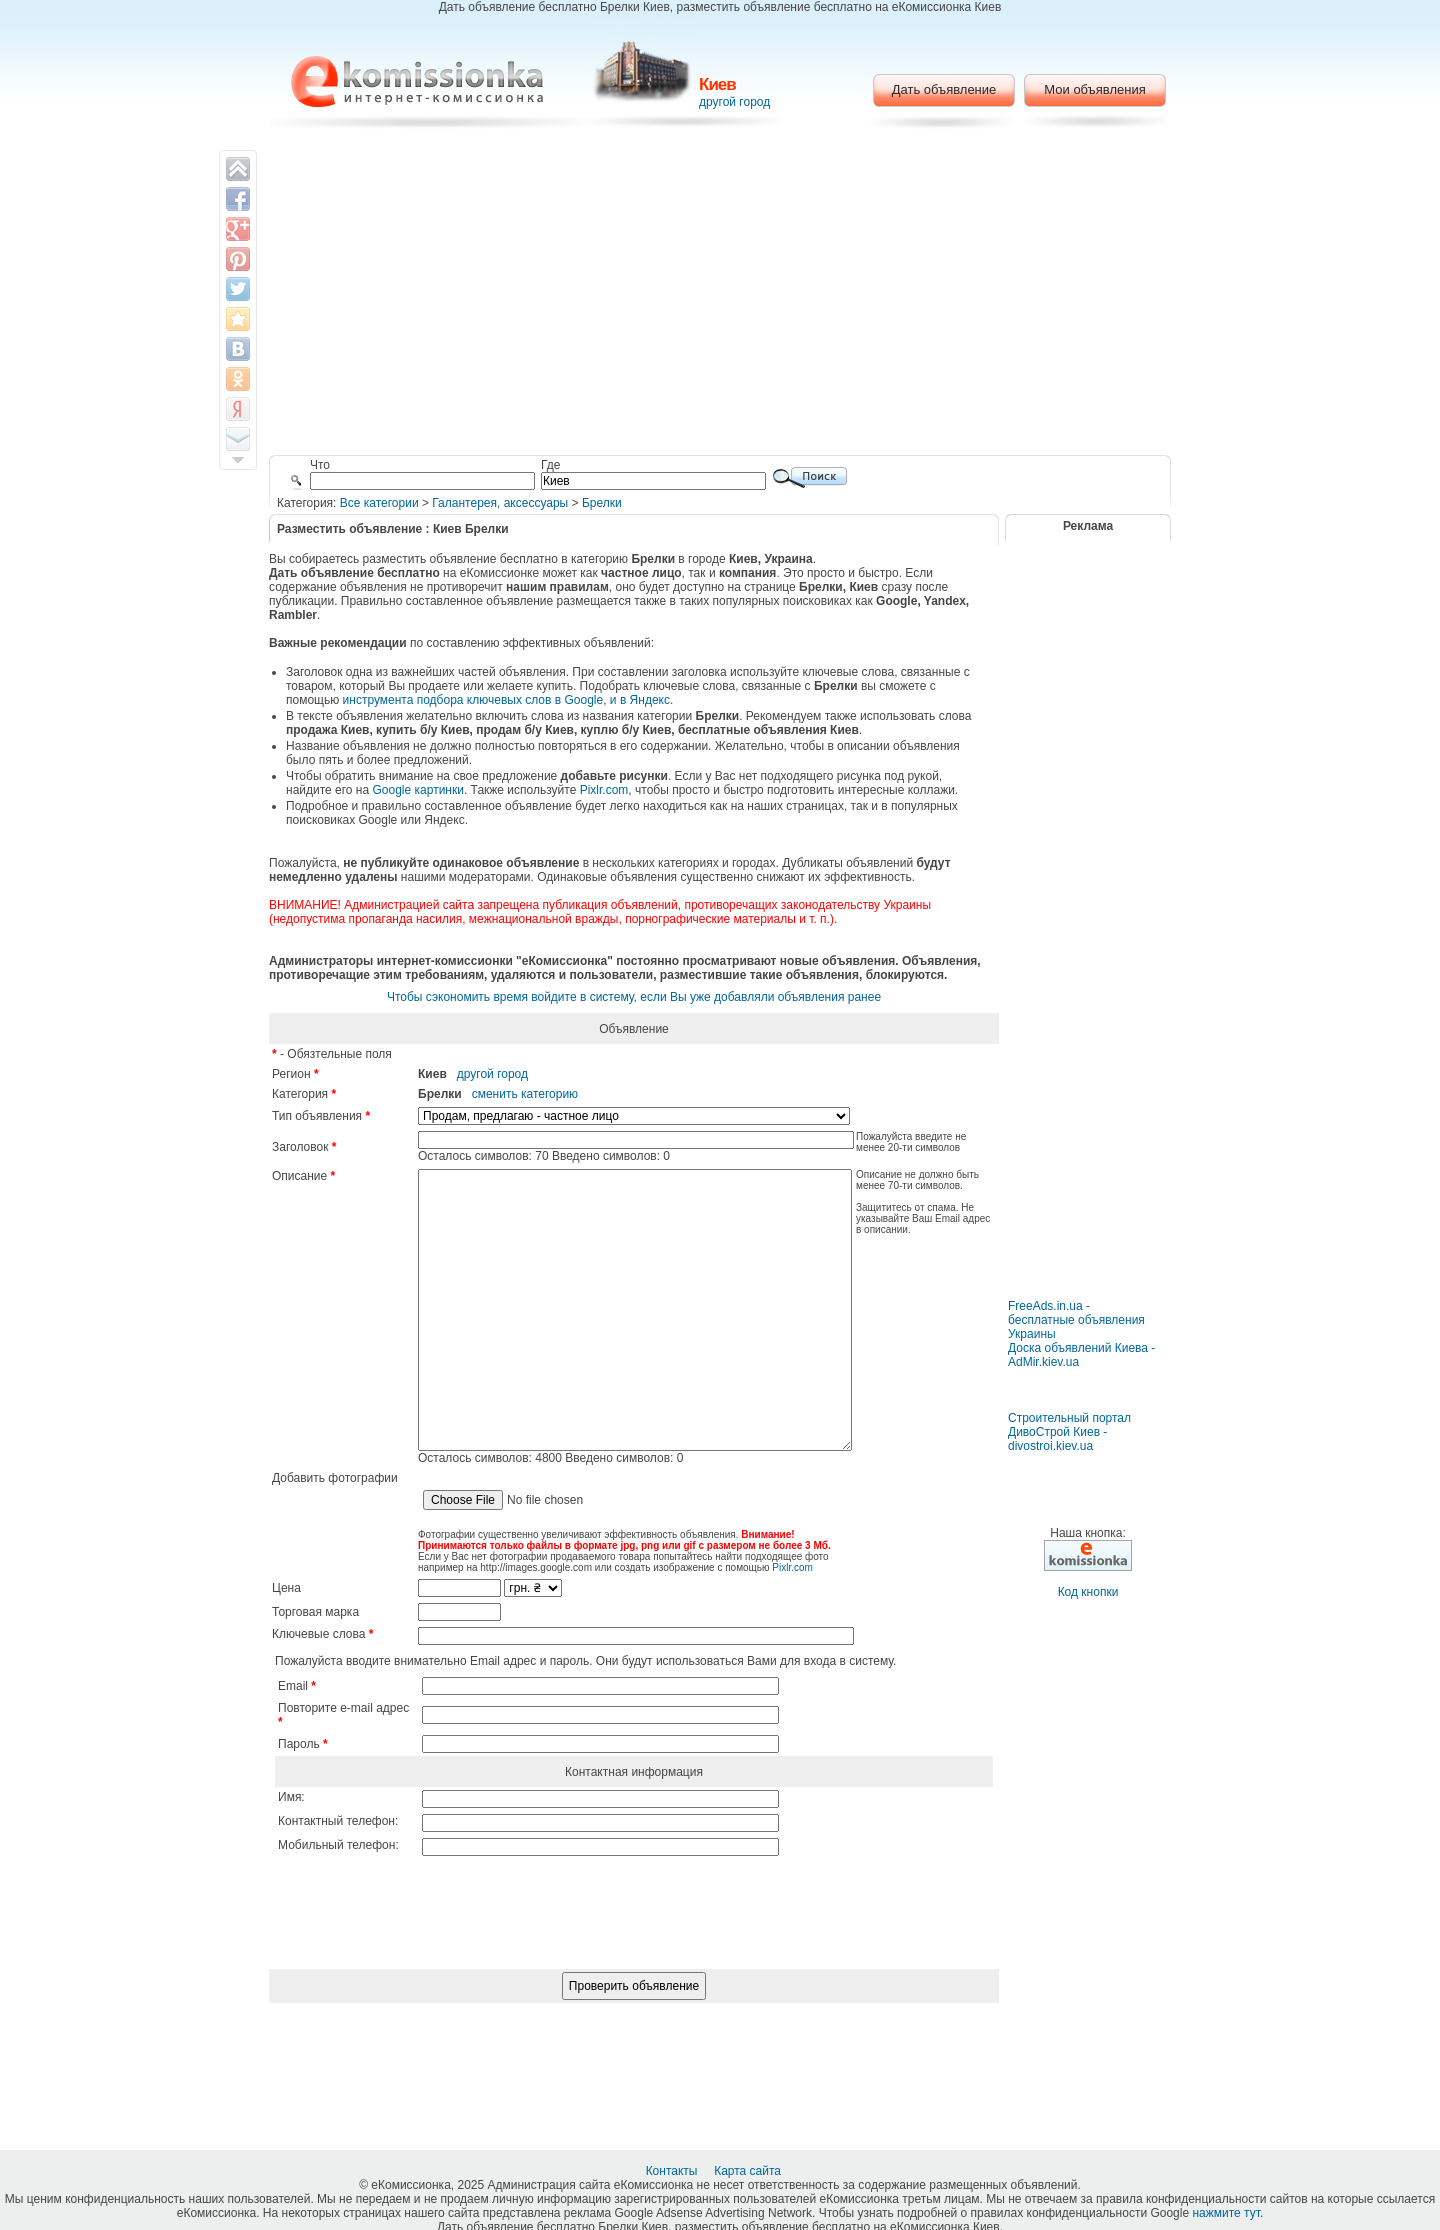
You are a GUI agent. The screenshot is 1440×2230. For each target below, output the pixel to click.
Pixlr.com (604, 790)
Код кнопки (1088, 1592)
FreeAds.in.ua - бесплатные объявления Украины (1076, 1320)
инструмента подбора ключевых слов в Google (473, 700)
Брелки (602, 503)
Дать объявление (944, 89)
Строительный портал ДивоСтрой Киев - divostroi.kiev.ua (1069, 1432)
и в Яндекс (640, 700)
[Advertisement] (720, 295)
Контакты (673, 2171)
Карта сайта (749, 2171)
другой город (734, 102)
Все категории (379, 503)
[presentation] (634, 1987)
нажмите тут (1225, 2213)
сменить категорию (525, 1094)
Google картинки (418, 790)
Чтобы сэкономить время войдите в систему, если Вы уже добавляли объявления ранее (634, 997)
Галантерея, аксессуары (500, 503)
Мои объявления (1094, 89)
